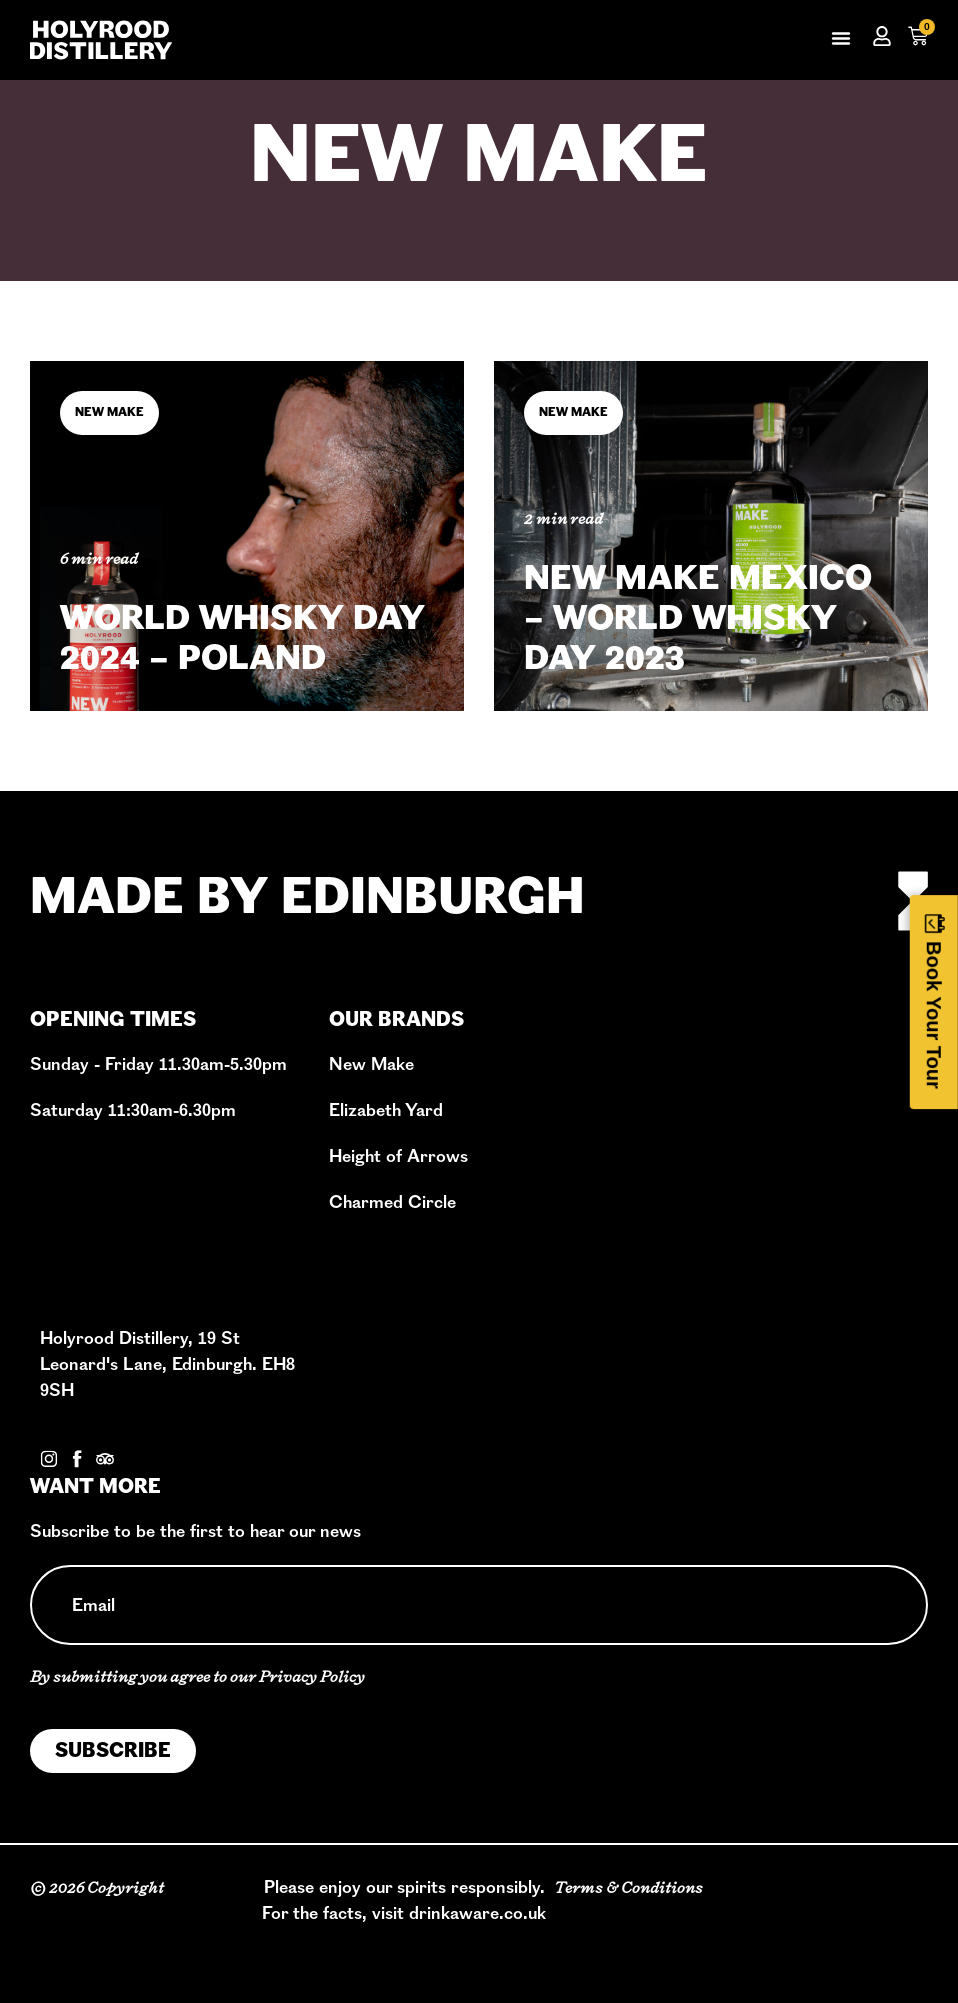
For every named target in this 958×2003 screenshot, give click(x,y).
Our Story (676, 1072)
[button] (841, 38)
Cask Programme (709, 1150)
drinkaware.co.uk (477, 1913)
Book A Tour (687, 1098)
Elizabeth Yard (386, 1110)
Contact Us (84, 1435)
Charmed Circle (392, 1202)
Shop (659, 1124)
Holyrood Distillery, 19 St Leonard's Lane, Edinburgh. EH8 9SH (167, 1364)
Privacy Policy (312, 1676)
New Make (479, 161)
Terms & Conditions (628, 1887)
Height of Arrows (398, 1156)
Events (666, 1176)
